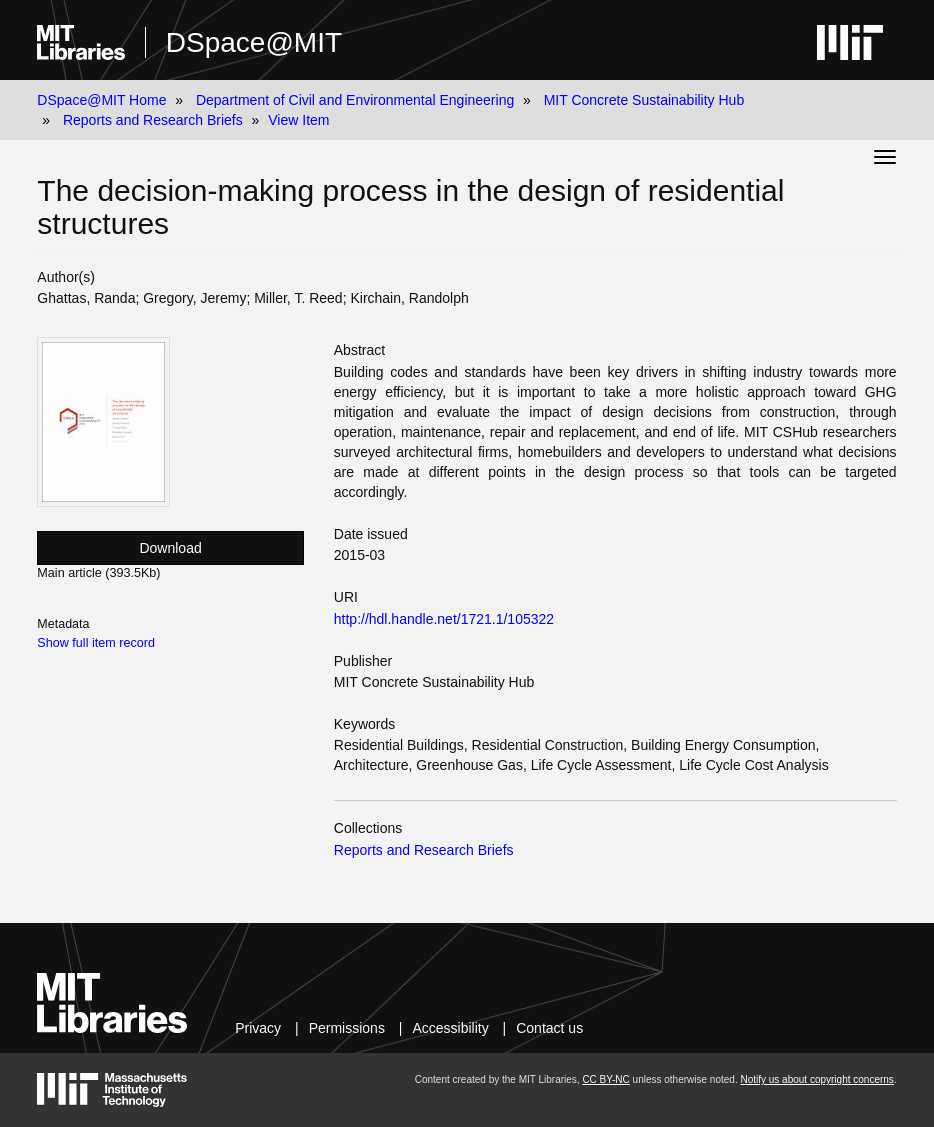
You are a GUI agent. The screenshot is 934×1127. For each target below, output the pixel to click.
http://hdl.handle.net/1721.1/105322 (444, 619)
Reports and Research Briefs (153, 120)
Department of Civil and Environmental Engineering (355, 100)
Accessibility (450, 1028)
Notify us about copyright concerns (816, 1079)
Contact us (549, 1028)
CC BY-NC (605, 1079)
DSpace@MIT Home (101, 100)
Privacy (258, 1028)
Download (170, 548)
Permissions (347, 1028)
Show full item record (96, 643)
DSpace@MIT (254, 42)
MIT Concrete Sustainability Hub (644, 100)
